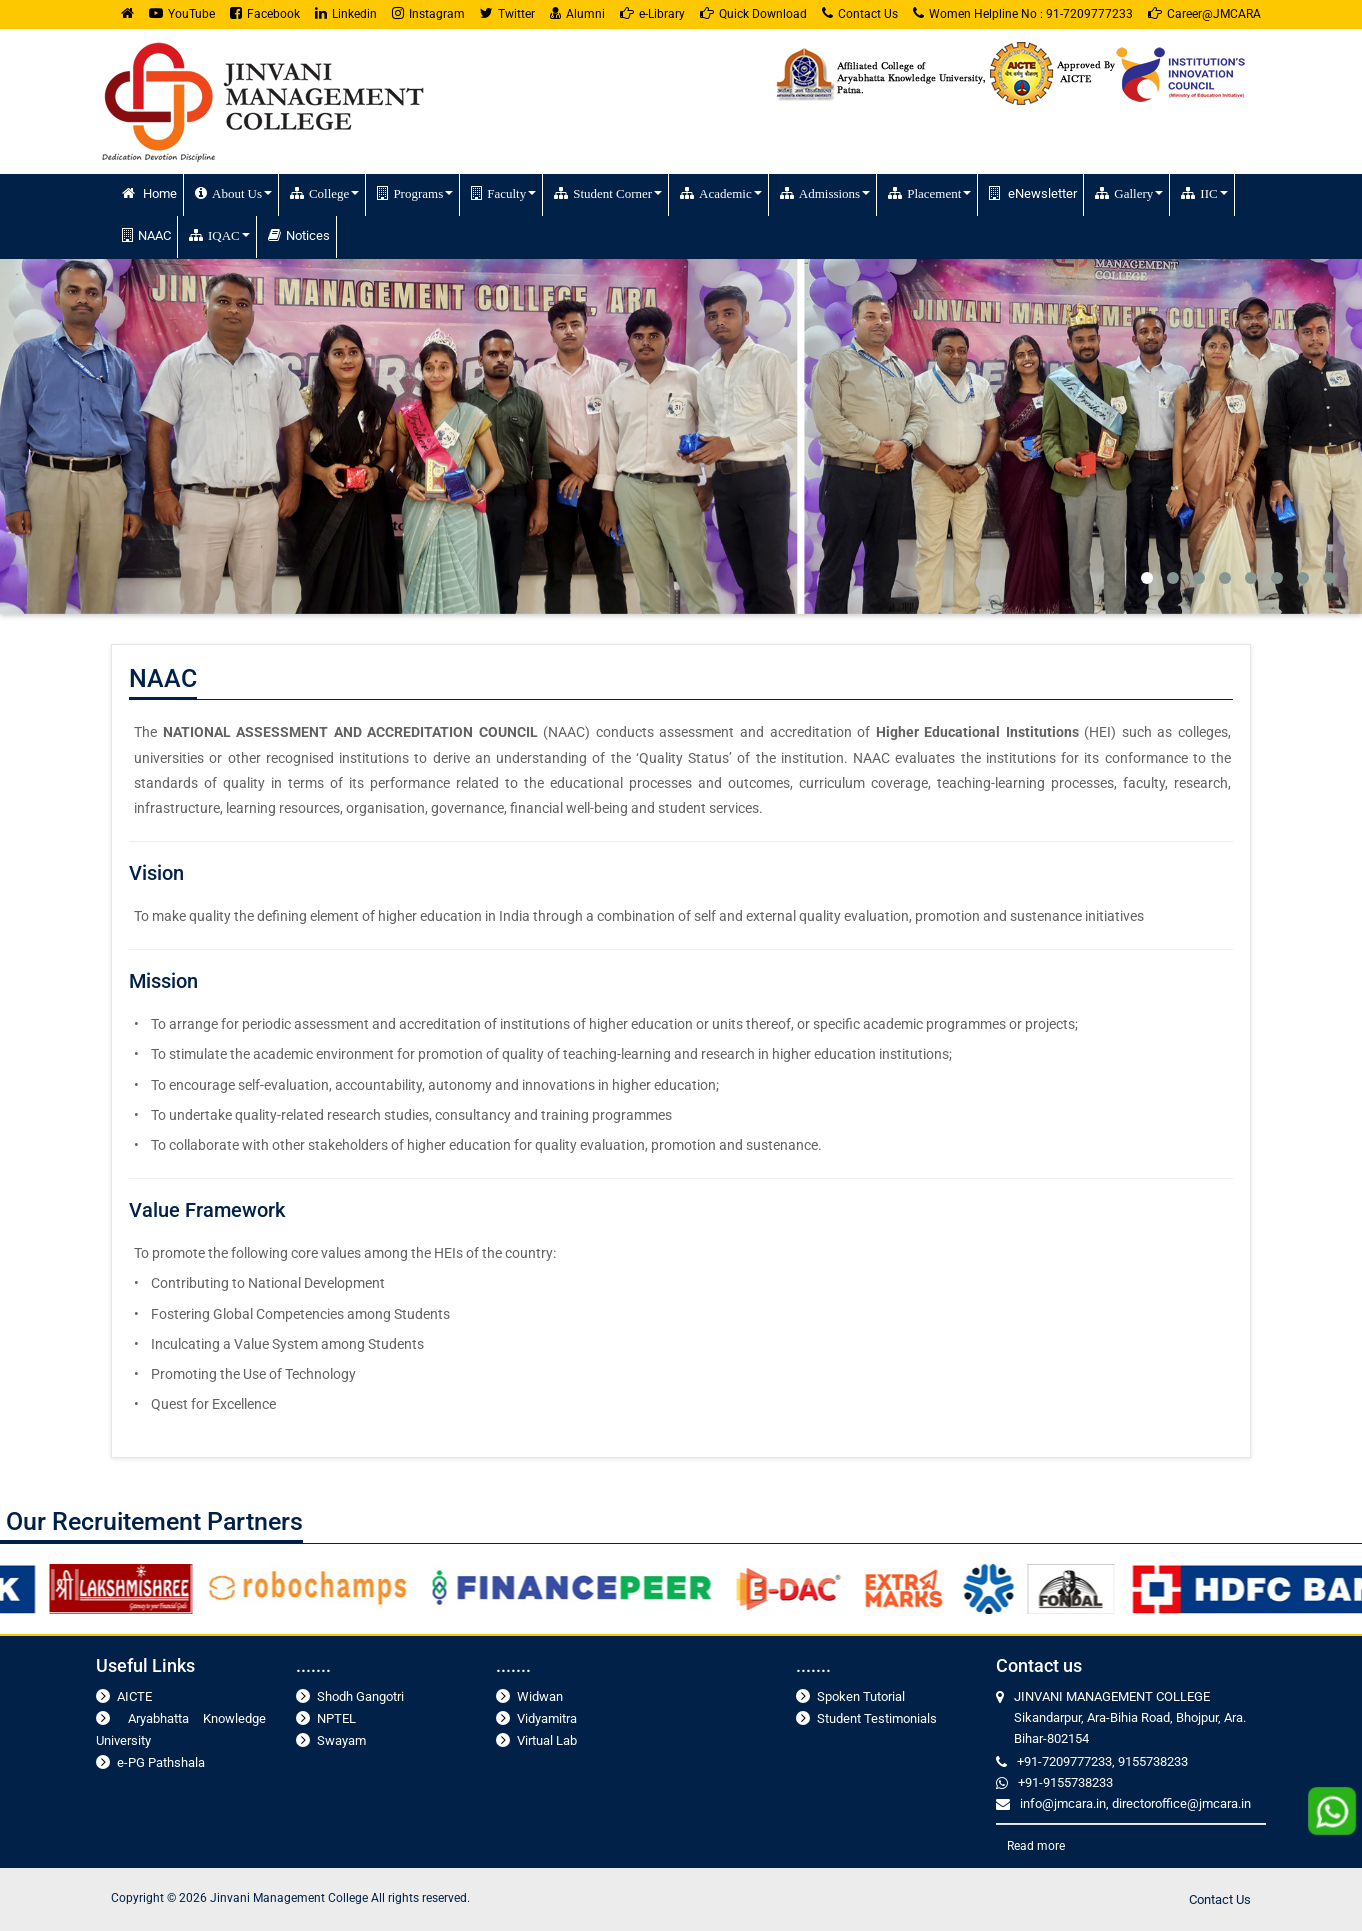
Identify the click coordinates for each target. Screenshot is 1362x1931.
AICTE (134, 1696)
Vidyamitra (547, 1718)
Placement (929, 193)
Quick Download (753, 13)
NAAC (146, 235)
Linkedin (346, 13)
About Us (233, 193)
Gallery (1129, 193)
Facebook (265, 13)
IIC (1204, 193)
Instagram (428, 13)
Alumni (577, 13)
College (324, 193)
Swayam (341, 1740)
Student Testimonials (877, 1718)
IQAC (219, 235)
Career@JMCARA (1204, 13)
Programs (415, 193)
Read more (1036, 1846)
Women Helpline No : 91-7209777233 (1023, 13)
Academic (721, 193)
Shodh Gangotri (360, 1696)
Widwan (540, 1696)
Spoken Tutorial (861, 1696)
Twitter (507, 13)
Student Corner (608, 193)
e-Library (652, 13)
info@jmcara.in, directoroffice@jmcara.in (1135, 1803)
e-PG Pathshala (161, 1762)
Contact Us (860, 13)
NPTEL (336, 1718)
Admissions (825, 193)
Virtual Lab (547, 1740)
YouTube (182, 13)
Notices (299, 235)
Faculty (503, 193)
